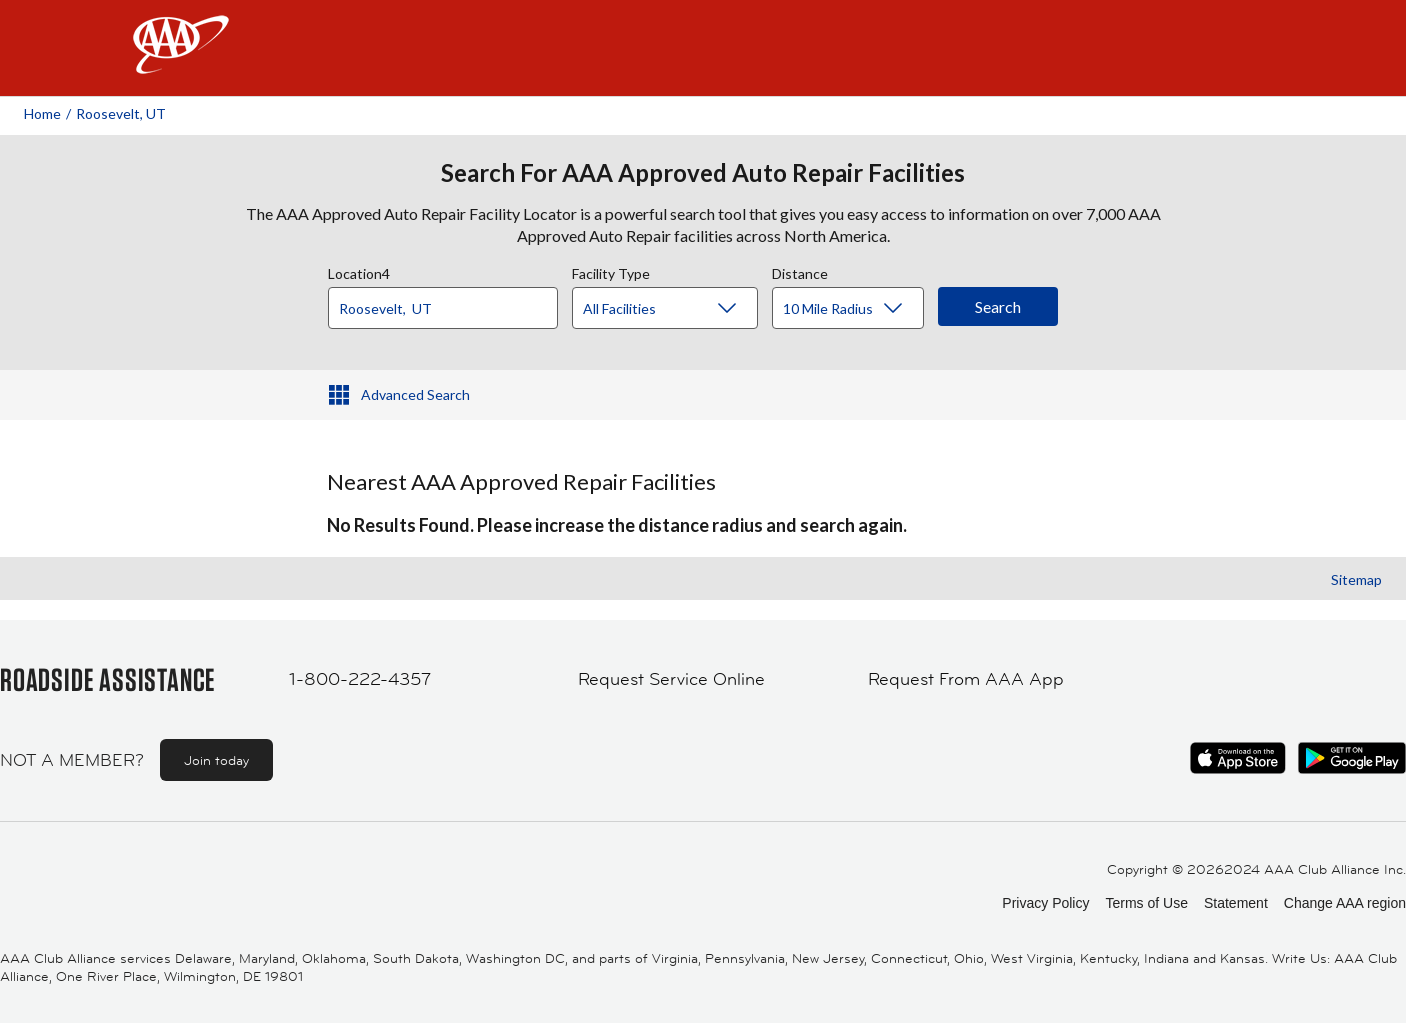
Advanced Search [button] (415, 394)
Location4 (359, 271)
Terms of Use (1146, 903)
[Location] (443, 308)
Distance (800, 271)
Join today (216, 760)
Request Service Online (671, 679)
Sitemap (1356, 579)
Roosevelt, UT (121, 113)
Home (42, 113)
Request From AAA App (966, 679)
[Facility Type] (681, 309)
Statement (1236, 903)
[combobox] (450, 303)
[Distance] (855, 309)
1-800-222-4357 (360, 679)
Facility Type (611, 271)
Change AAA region (1345, 903)
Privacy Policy (1045, 903)
